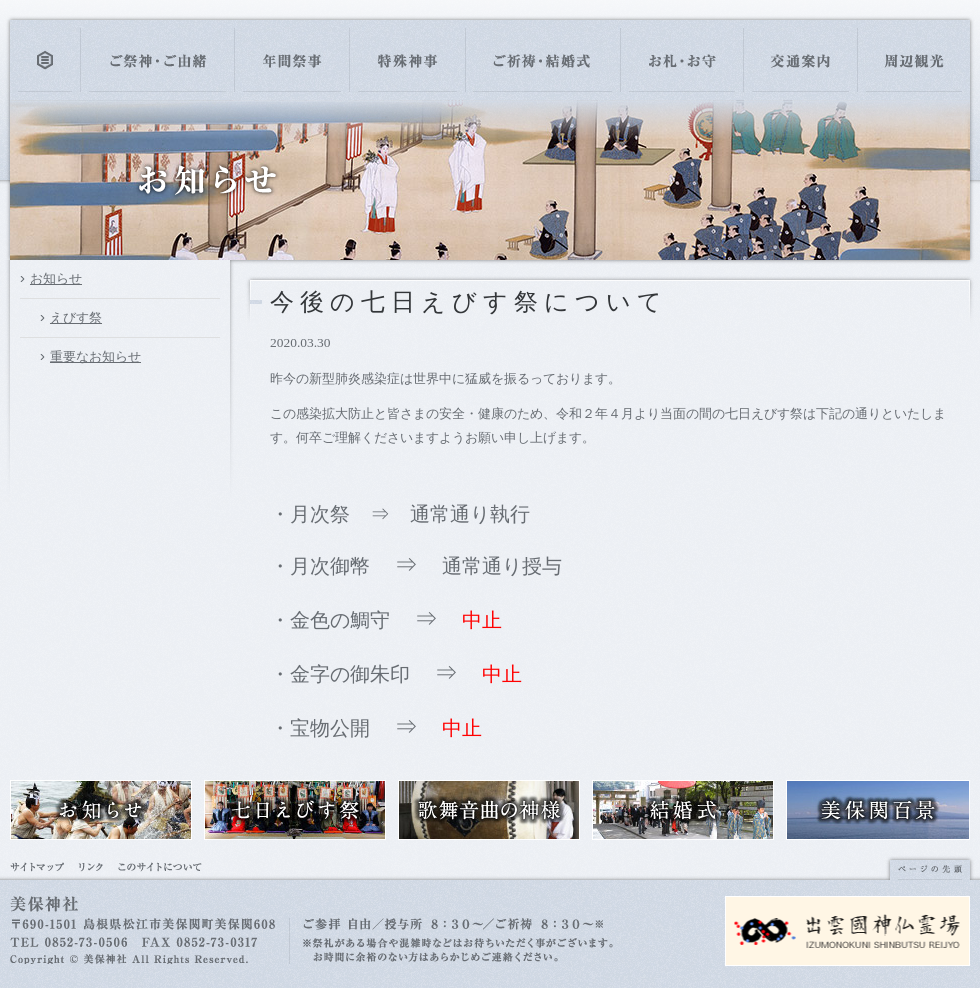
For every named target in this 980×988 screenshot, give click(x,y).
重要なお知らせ (95, 356)
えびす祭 (76, 317)
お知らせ (56, 278)
